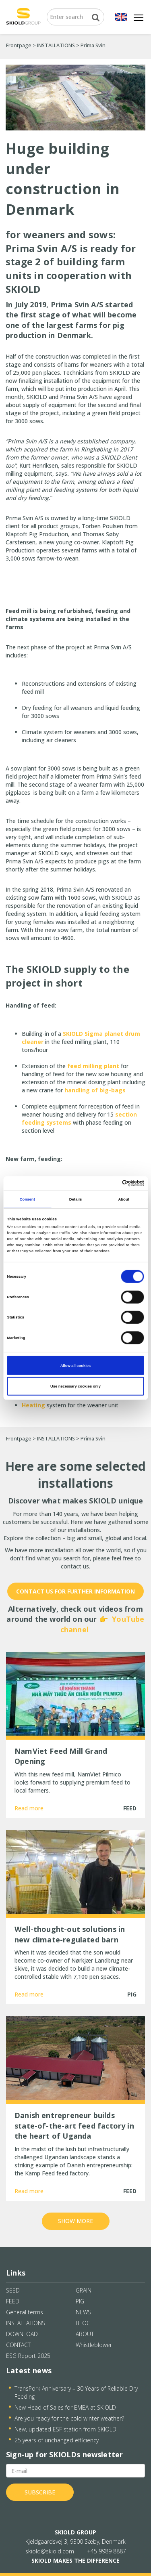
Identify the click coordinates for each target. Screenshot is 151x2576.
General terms (24, 2312)
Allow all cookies (75, 1365)
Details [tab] (75, 1199)
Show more (75, 2221)
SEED (13, 2290)
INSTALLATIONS (56, 45)
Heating (33, 1405)
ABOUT (85, 2334)
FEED (12, 2301)
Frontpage (18, 45)
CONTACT (18, 2345)
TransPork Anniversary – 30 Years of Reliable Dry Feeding (76, 2392)
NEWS (83, 2312)
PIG (80, 2301)
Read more (28, 1808)
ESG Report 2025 (28, 2356)
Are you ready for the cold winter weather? (69, 2418)
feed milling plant (93, 1066)
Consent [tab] (27, 1199)
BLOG (83, 2323)
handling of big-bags (95, 1090)
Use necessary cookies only (75, 1386)
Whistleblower (94, 2345)
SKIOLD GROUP (75, 2532)
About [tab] (123, 1199)
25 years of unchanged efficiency (56, 2440)
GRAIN (83, 2290)
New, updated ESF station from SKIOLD (65, 2429)
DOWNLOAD (22, 2334)
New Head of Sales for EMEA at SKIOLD (65, 2407)
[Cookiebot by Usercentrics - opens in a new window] (109, 1183)
